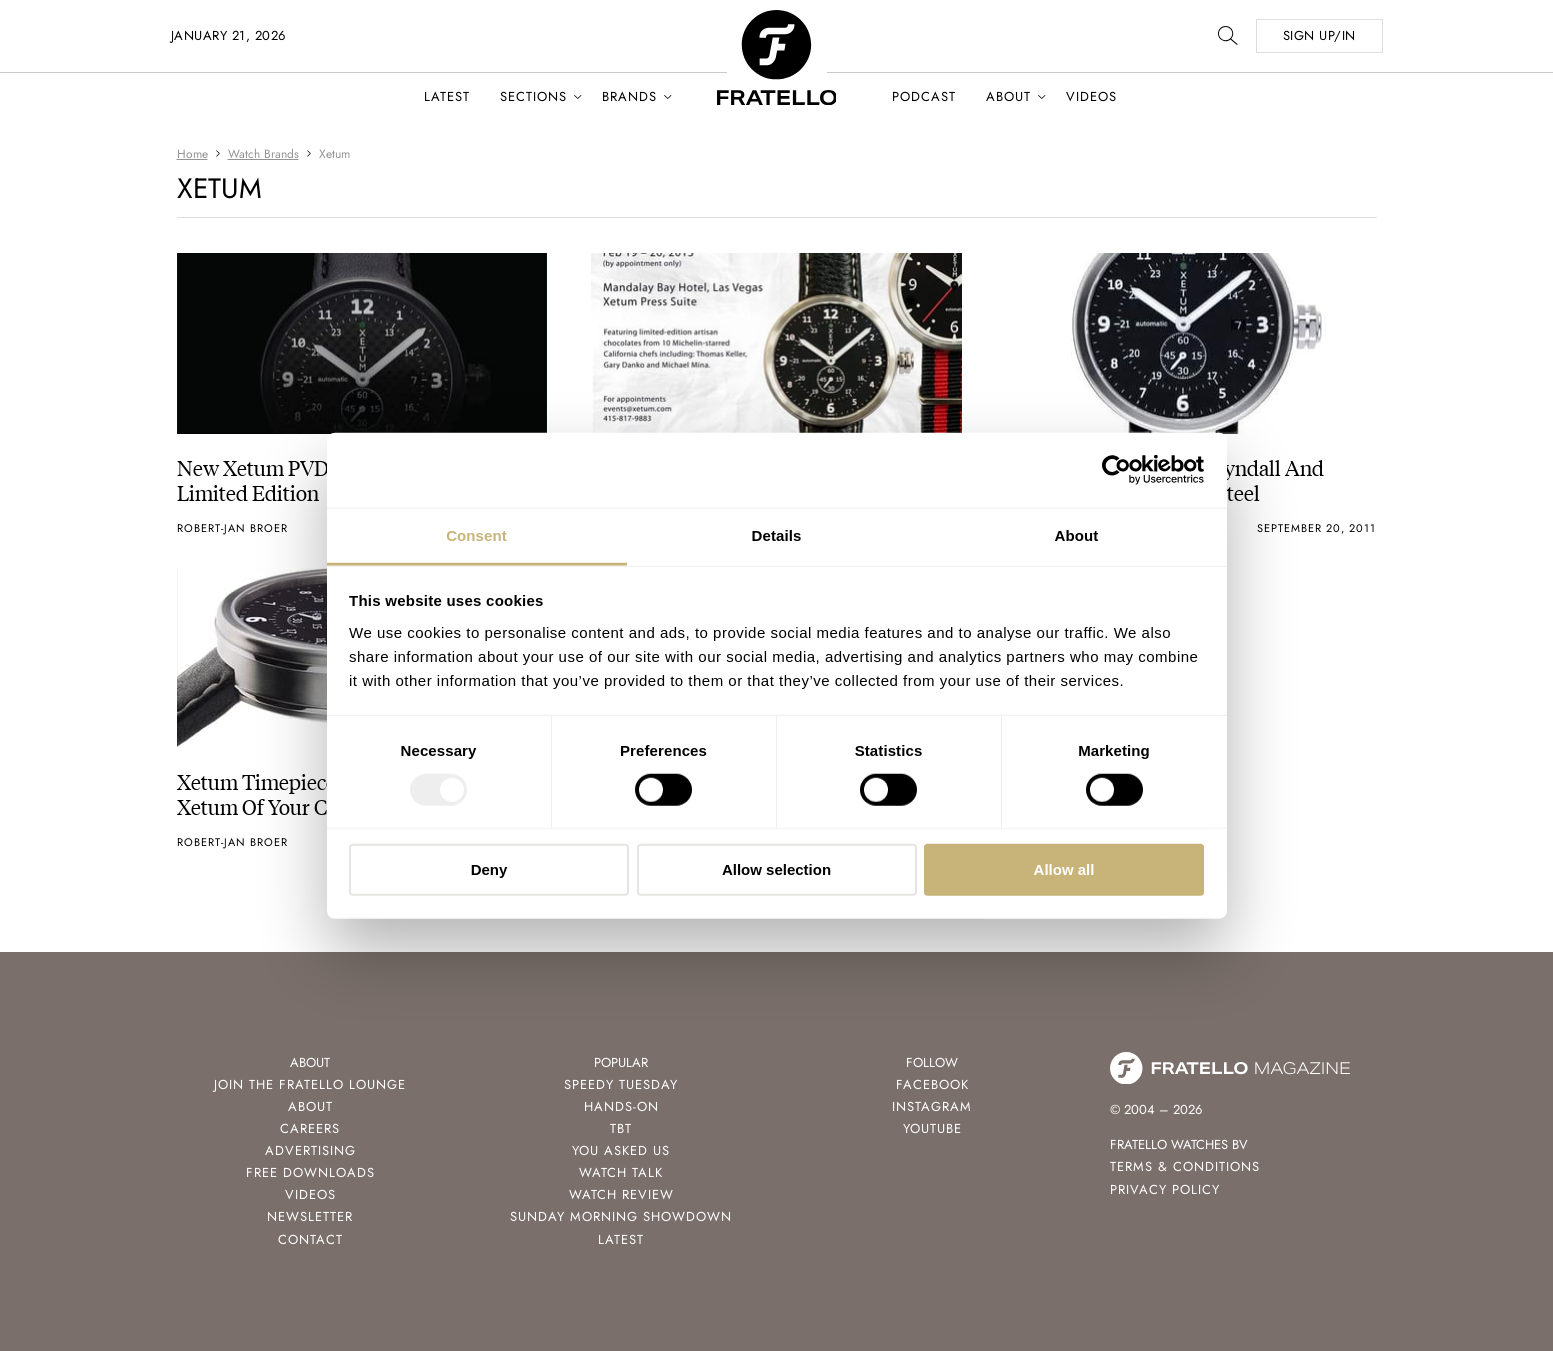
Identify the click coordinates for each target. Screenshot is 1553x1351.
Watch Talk (621, 1172)
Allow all (1064, 869)
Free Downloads (310, 1172)
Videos (1091, 96)
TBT (621, 1128)
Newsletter (310, 1216)
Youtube (932, 1128)
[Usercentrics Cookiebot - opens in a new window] (1116, 470)
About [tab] (1077, 534)
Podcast (924, 96)
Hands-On (621, 1106)
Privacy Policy (1165, 1189)
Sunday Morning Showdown (621, 1216)
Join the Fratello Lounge (310, 1084)
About (1008, 96)
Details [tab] (777, 534)
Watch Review (621, 1194)
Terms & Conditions (1185, 1166)
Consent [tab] (476, 534)
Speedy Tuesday (621, 1084)
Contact (310, 1239)
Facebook (932, 1084)
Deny (489, 869)
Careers (310, 1128)
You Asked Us (621, 1150)
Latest (447, 96)
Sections (533, 96)
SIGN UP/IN (1319, 35)
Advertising (310, 1150)
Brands (629, 96)
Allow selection (776, 869)
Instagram (932, 1106)
